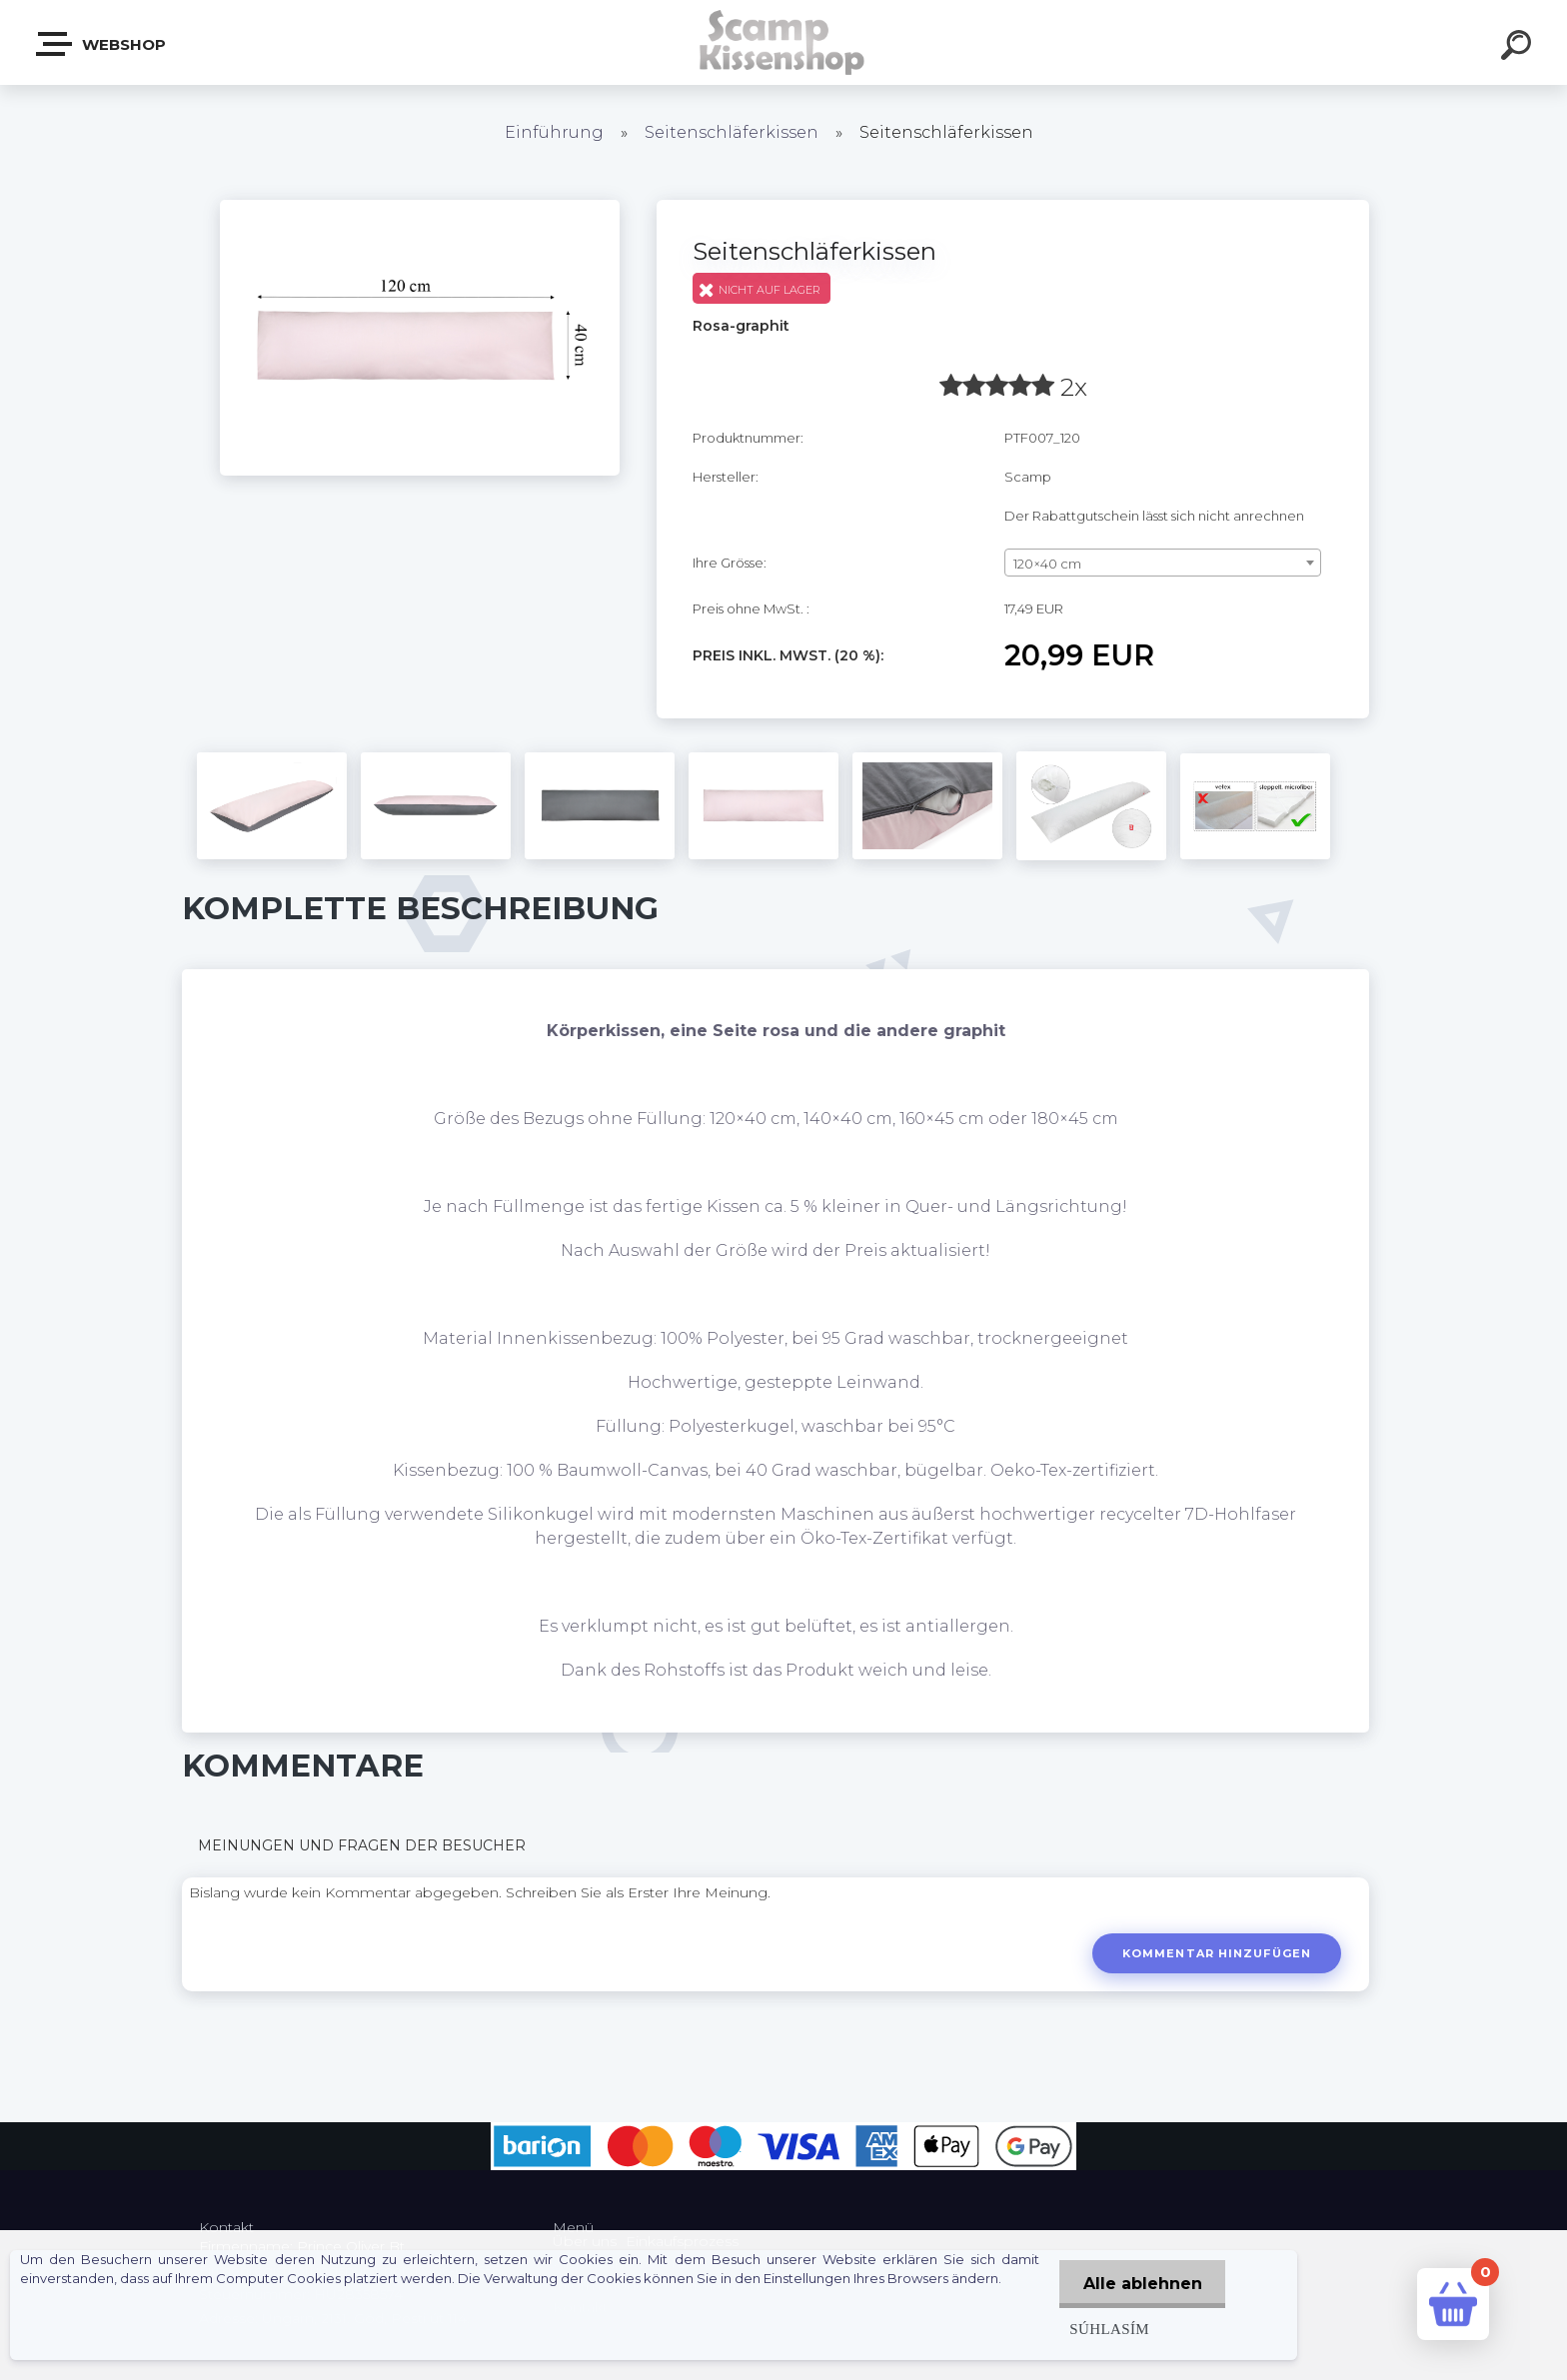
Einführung (554, 132)
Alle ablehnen (1140, 2283)
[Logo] (784, 42)
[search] (1519, 48)
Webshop (102, 44)
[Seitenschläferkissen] (420, 207)
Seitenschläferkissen (731, 132)
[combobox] (1162, 563)
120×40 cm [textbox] (1047, 564)
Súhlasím (1106, 2328)
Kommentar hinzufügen (1215, 1953)
